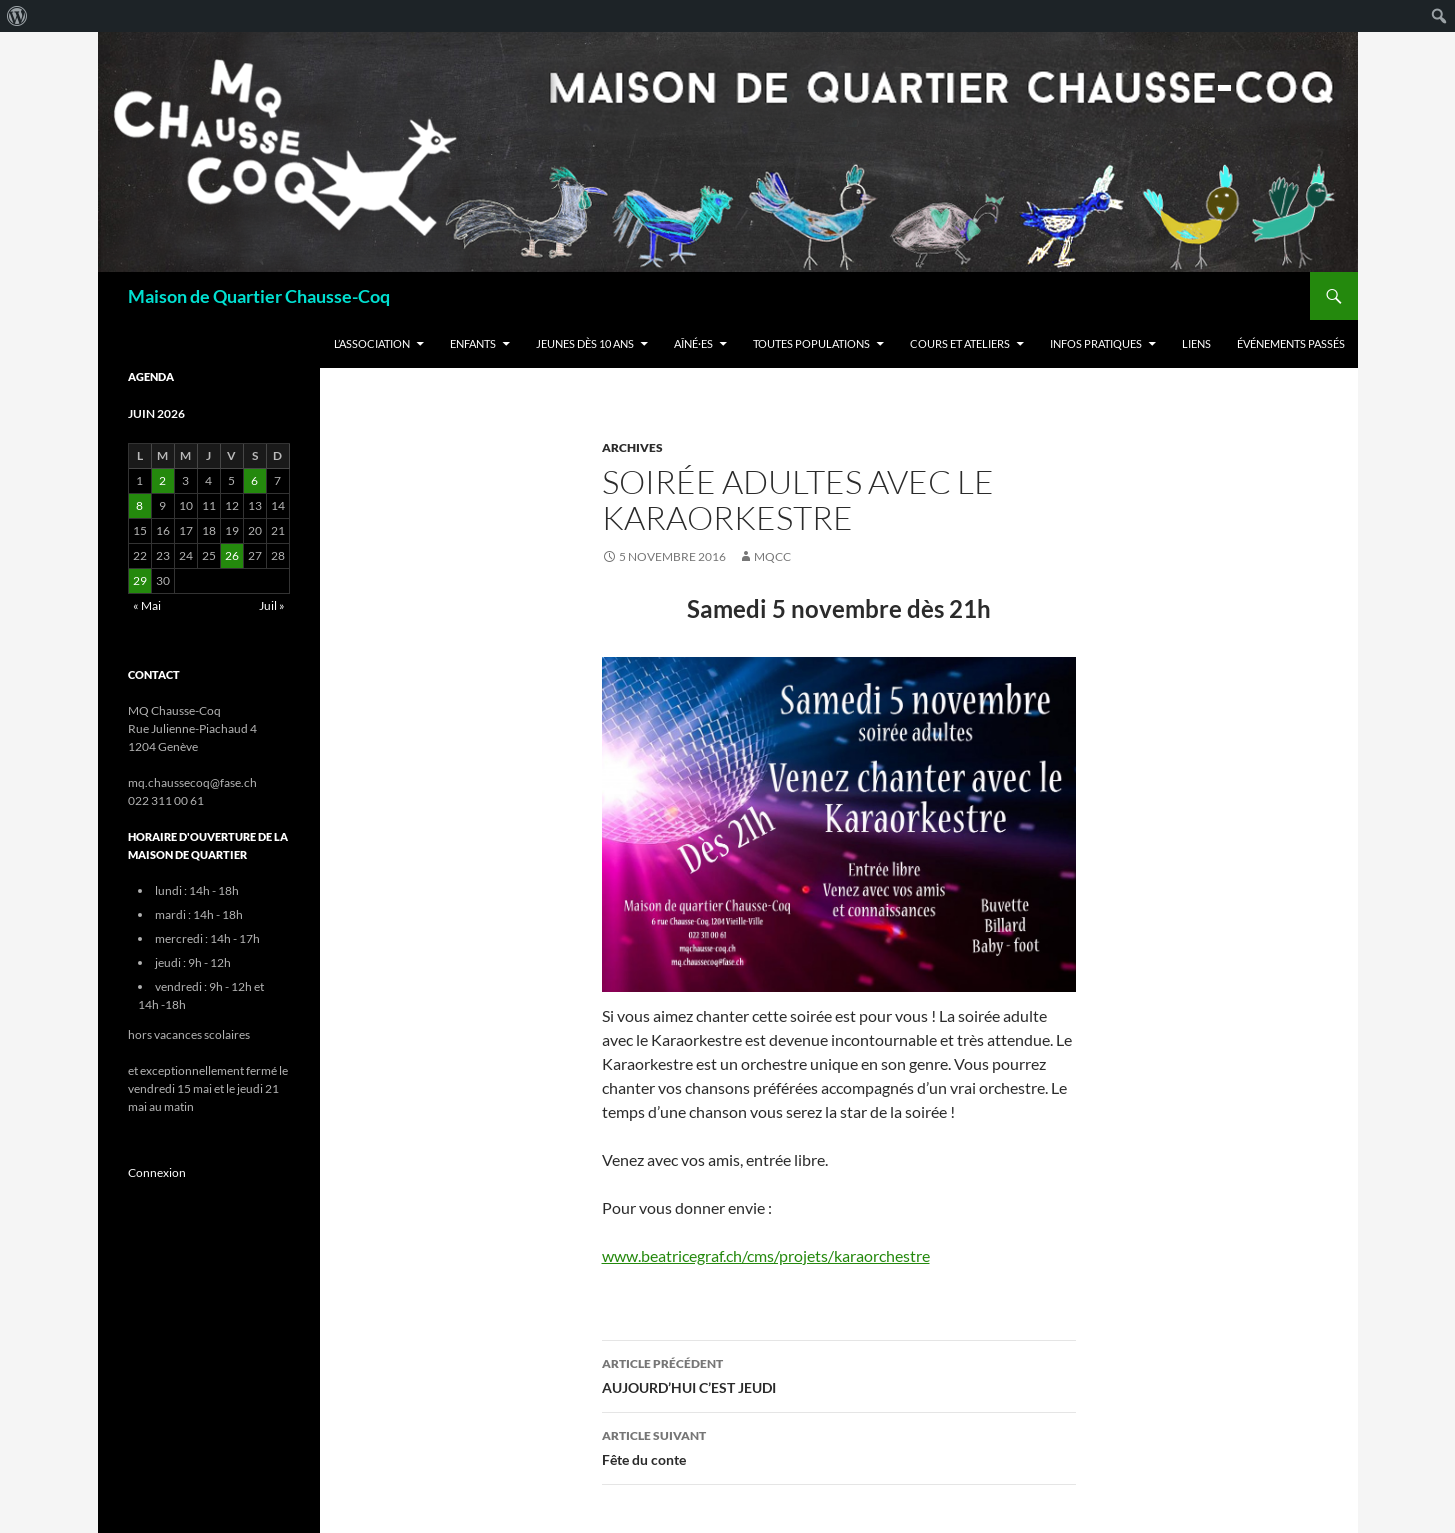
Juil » (272, 605)
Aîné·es (693, 343)
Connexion (157, 1172)
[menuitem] (17, 16)
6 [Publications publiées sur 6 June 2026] (254, 480)
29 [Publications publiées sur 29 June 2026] (140, 580)
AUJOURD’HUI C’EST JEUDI (839, 1374)
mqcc (772, 556)
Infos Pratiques (1096, 343)
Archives (632, 447)
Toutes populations (811, 343)
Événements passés (1291, 343)
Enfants (473, 343)
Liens (1196, 343)
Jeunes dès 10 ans (585, 343)
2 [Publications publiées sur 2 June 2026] (162, 480)
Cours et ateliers (960, 343)
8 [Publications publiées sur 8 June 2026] (139, 505)
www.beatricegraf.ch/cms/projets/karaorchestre (766, 1255)
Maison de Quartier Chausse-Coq (259, 296)
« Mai (147, 605)
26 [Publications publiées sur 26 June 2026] (232, 555)
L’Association (372, 343)
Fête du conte (839, 1446)
